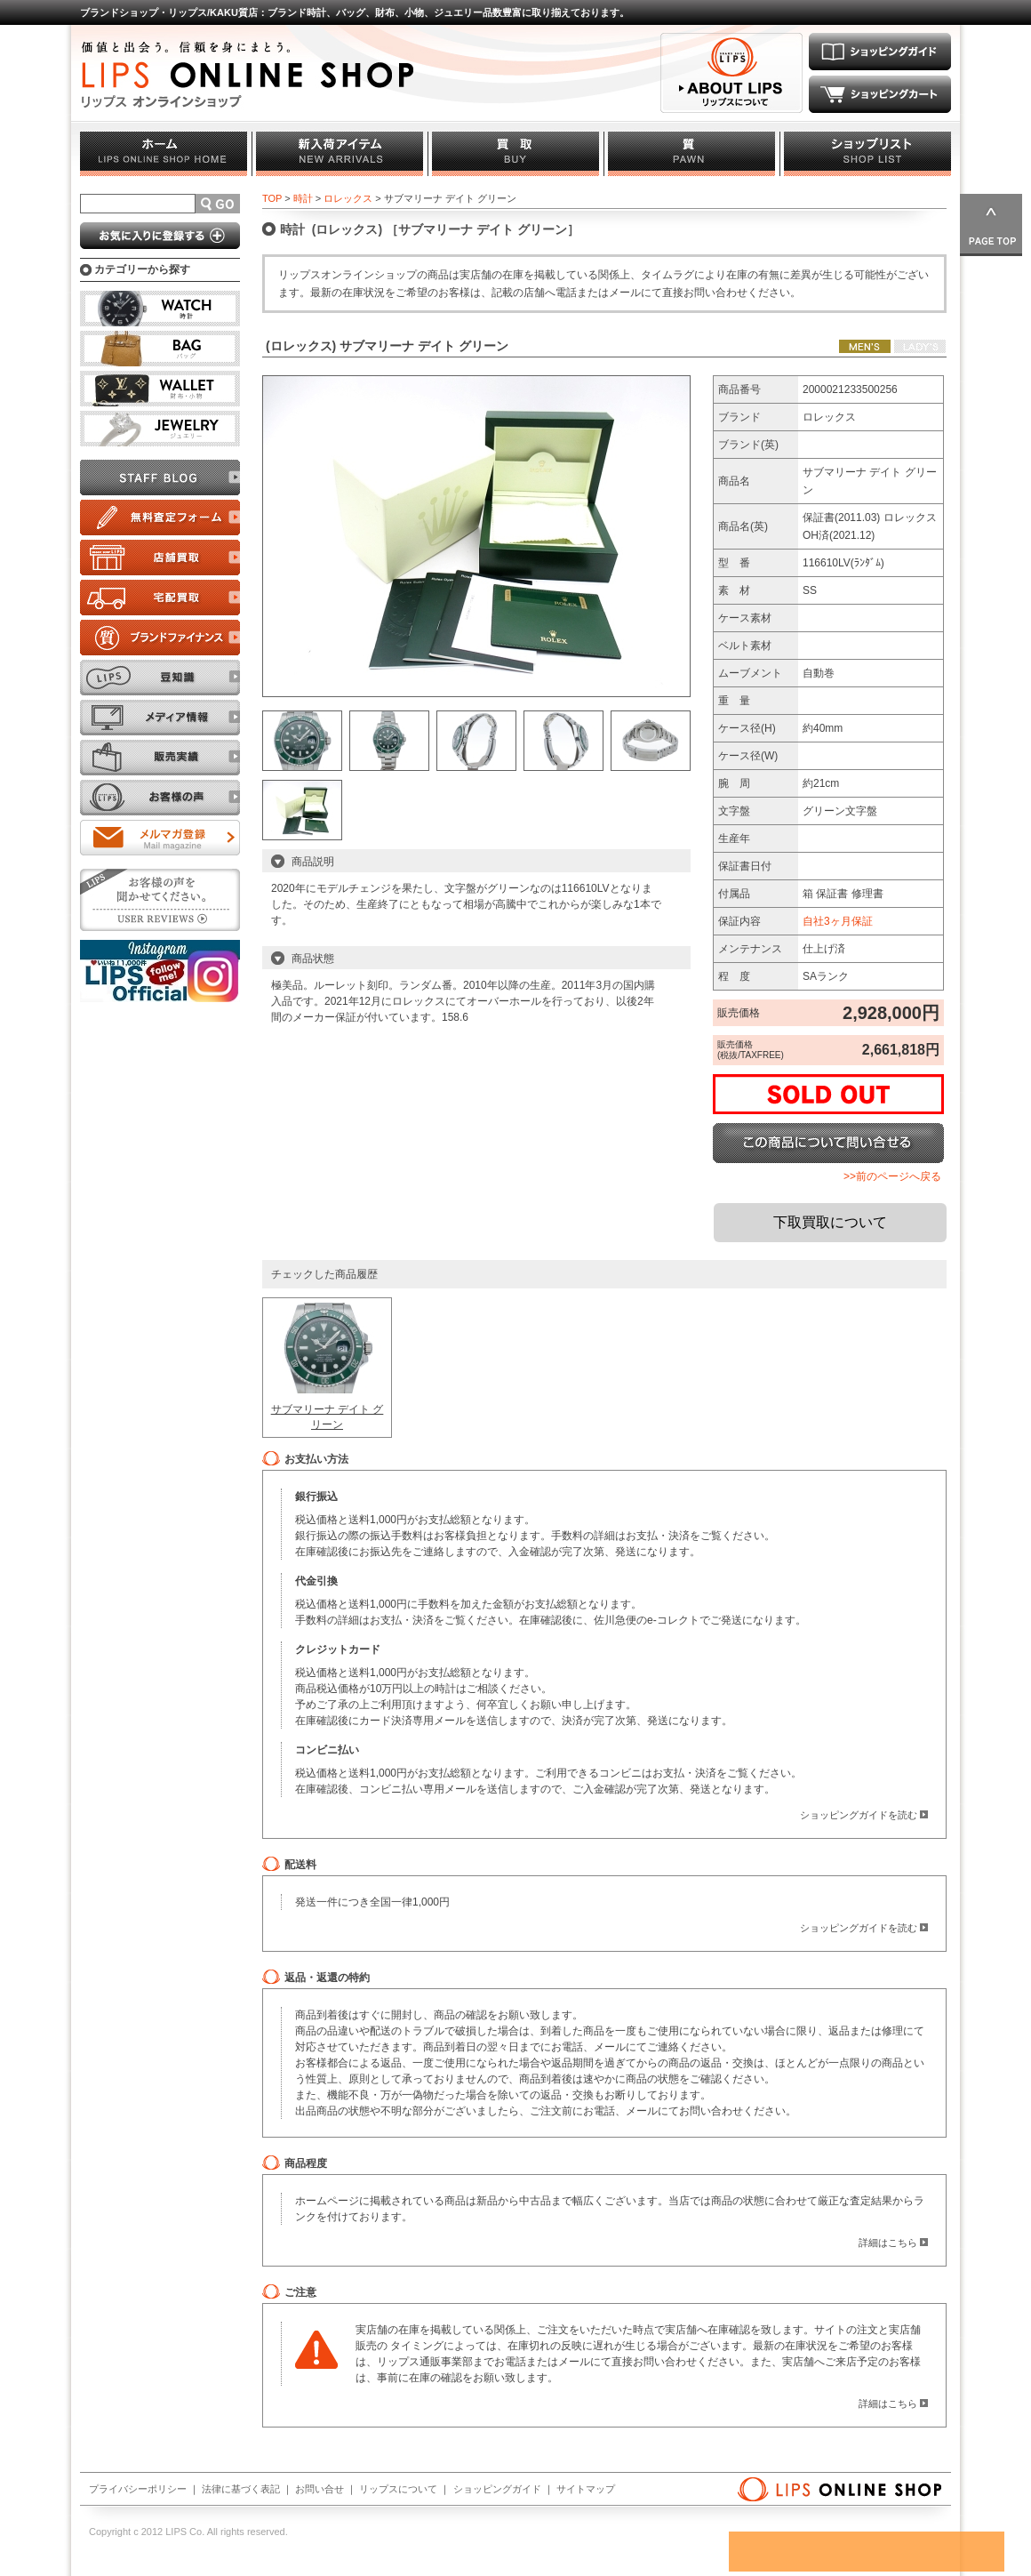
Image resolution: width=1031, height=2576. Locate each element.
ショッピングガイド (497, 2489)
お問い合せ (319, 2489)
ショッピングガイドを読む (858, 1815)
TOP (272, 198)
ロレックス (348, 198)
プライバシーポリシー (138, 2489)
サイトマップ (585, 2489)
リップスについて (398, 2489)
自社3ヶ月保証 (838, 921)
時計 (303, 198)
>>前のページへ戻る (892, 1176)
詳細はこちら (888, 2242)
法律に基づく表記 (241, 2489)
